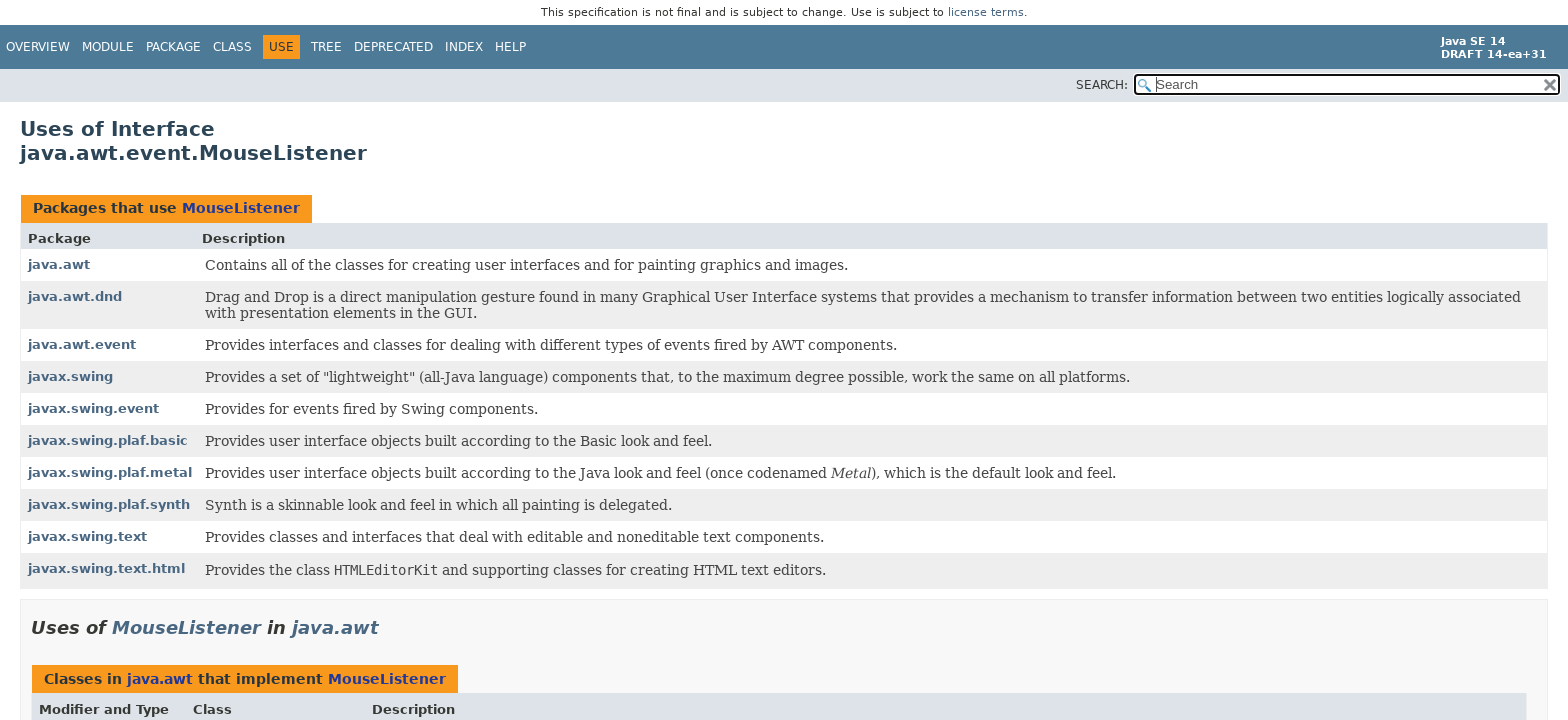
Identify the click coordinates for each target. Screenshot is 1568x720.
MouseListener (241, 208)
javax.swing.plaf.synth (109, 504)
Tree (326, 47)
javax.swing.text (87, 536)
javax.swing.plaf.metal (110, 472)
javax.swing (70, 376)
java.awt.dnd (75, 296)
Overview (38, 47)
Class (232, 47)
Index (464, 47)
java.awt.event (82, 344)
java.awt (59, 264)
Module (108, 47)
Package (173, 47)
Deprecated (393, 47)
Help (510, 47)
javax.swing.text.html (106, 568)
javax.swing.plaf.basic (108, 440)
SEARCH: (1102, 85)
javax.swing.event (93, 408)
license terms (986, 12)
